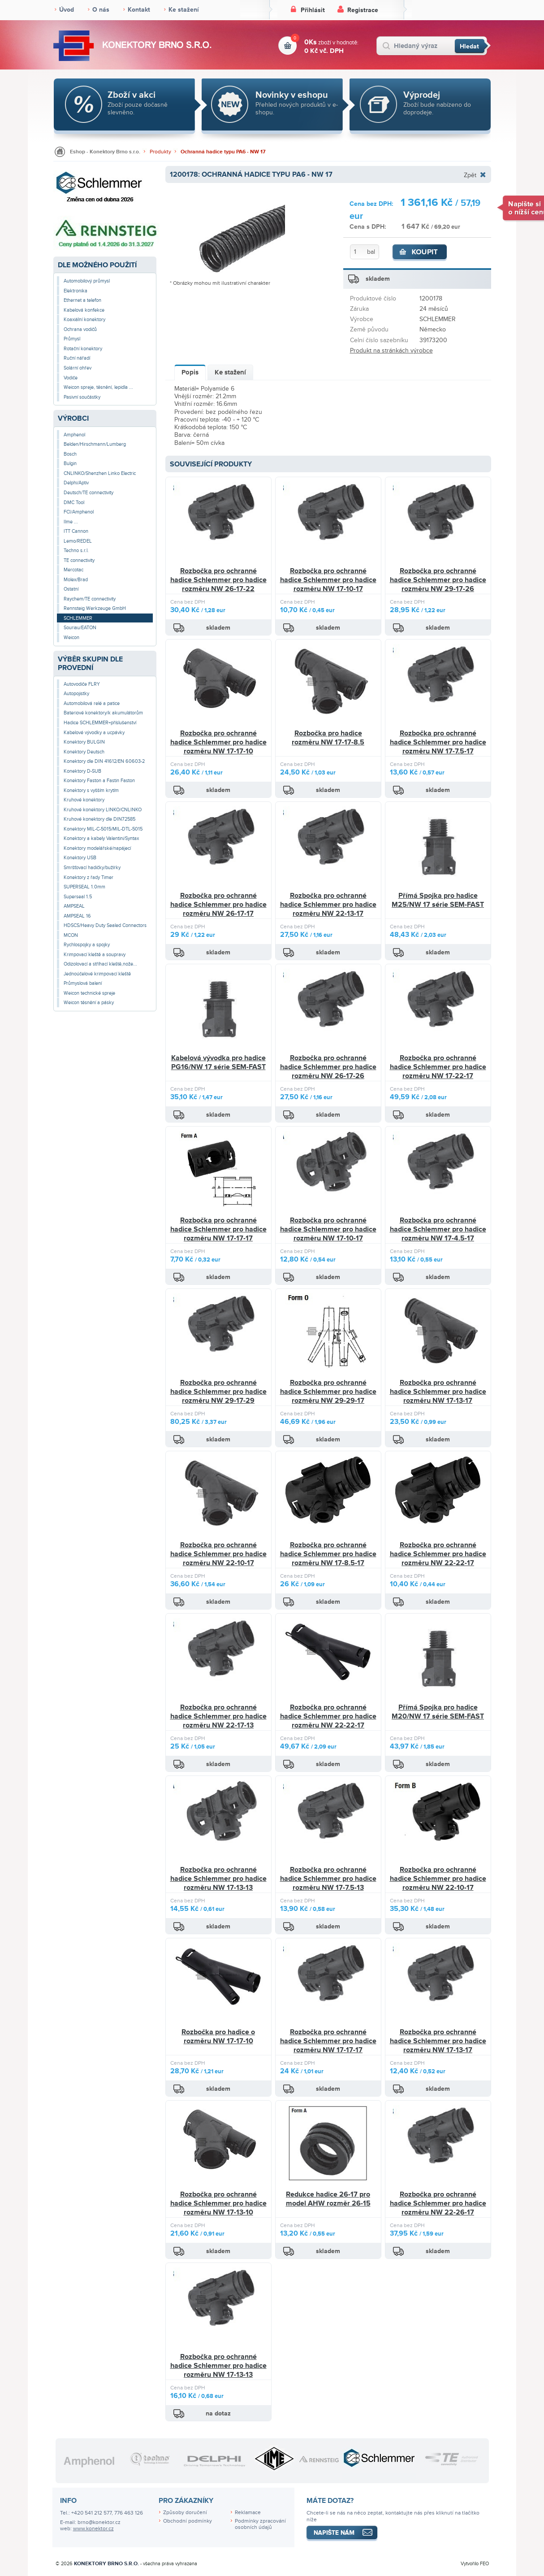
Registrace (362, 10)
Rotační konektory (83, 349)
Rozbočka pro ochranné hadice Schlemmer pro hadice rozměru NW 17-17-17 (218, 1229)
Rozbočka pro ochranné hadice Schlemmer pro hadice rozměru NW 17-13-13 (218, 1878)
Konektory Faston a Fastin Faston (99, 780)
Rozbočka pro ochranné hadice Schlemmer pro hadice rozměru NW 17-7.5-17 (438, 742)
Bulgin (70, 463)
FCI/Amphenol (79, 512)
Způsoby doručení (185, 2512)
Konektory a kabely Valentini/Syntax (101, 838)
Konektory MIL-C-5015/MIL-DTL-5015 (103, 829)
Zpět (470, 174)
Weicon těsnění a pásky (89, 1002)
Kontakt (139, 9)
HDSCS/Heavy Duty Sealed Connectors (105, 925)
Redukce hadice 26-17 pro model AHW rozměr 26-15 (328, 2199)
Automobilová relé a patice (92, 703)
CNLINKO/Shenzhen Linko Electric (100, 473)
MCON (71, 935)
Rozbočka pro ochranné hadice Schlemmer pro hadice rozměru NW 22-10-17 (218, 1553)
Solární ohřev (77, 368)
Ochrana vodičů (80, 329)
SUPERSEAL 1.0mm (84, 887)
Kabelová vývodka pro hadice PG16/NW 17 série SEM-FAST (218, 1062)
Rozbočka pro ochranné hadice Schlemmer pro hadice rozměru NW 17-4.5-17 (438, 1229)
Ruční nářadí (77, 358)
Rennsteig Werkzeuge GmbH (95, 608)
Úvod (66, 9)
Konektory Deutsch (84, 752)
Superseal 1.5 (78, 897)
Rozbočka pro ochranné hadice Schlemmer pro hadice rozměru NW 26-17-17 (218, 904)
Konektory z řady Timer (88, 877)
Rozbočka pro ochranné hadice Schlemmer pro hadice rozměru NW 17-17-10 (218, 742)
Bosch (70, 454)
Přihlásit (313, 10)
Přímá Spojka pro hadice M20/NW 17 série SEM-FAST (438, 1712)
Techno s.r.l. (76, 550)
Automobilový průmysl (87, 281)
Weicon (71, 637)
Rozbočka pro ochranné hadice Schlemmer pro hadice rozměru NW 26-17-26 (328, 1066)
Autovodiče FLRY (82, 684)
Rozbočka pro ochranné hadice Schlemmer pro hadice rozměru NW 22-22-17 (438, 1553)
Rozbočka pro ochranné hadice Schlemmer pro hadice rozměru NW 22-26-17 (438, 2203)
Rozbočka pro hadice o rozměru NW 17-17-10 (218, 2036)
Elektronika (75, 291)
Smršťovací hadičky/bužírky (92, 867)
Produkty (160, 151)
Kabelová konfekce (84, 310)
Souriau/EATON (80, 628)
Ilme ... (71, 522)
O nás (100, 9)
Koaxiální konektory (84, 319)
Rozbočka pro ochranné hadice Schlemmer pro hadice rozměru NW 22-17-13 (218, 1716)
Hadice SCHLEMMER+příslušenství (100, 723)
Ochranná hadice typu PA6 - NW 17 (223, 151)
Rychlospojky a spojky (87, 945)
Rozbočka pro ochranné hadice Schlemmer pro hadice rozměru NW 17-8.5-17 (328, 1553)
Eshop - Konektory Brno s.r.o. (105, 151)
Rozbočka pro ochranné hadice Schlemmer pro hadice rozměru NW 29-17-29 (218, 1391)
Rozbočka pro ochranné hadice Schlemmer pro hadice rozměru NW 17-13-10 (218, 2203)
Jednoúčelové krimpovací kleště (97, 974)
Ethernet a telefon (82, 300)
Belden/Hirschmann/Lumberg (95, 444)
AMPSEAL (74, 906)
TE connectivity (79, 560)
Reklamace (248, 2512)
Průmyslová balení (83, 983)
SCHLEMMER (78, 618)
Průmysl (72, 339)
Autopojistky (76, 693)
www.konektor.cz (93, 2528)
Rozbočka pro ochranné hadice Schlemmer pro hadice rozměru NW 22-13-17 (328, 904)
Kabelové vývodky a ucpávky (94, 732)
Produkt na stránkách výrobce (391, 350)
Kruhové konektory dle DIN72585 (99, 819)
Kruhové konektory (84, 800)
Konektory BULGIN (84, 742)
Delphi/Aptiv (76, 483)
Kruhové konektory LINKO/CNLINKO (103, 810)
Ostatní (71, 589)
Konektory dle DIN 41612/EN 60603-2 (104, 761)
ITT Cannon (76, 531)
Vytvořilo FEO (475, 2564)
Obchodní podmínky (187, 2521)
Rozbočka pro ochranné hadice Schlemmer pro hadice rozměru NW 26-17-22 (218, 579)
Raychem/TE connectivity (90, 599)
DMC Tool (74, 502)
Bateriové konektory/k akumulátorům (103, 713)
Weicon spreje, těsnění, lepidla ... (98, 387)
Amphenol (74, 435)
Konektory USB (80, 858)
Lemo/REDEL (78, 541)
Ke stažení (183, 9)
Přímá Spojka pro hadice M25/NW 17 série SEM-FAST (438, 900)
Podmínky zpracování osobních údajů (260, 2524)
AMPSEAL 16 (77, 916)
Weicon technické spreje (89, 993)
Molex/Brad (76, 580)
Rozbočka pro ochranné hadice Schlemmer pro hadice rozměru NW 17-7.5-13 (328, 1878)
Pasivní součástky (82, 397)
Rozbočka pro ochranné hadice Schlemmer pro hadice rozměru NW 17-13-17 (438, 1391)
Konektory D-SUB (82, 771)
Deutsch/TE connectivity (88, 493)
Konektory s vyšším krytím (91, 790)
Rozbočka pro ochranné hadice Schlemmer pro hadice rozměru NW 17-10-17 (328, 579)
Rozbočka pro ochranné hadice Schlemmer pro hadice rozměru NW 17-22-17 (438, 1066)
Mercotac (73, 570)
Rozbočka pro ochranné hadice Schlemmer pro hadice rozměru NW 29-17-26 (438, 579)
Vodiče (71, 378)
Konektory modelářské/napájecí (97, 848)
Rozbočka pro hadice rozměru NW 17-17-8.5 (328, 738)
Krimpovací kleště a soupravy (94, 954)
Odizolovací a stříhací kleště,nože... (100, 964)
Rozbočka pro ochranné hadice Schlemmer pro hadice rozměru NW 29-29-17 (328, 1391)
